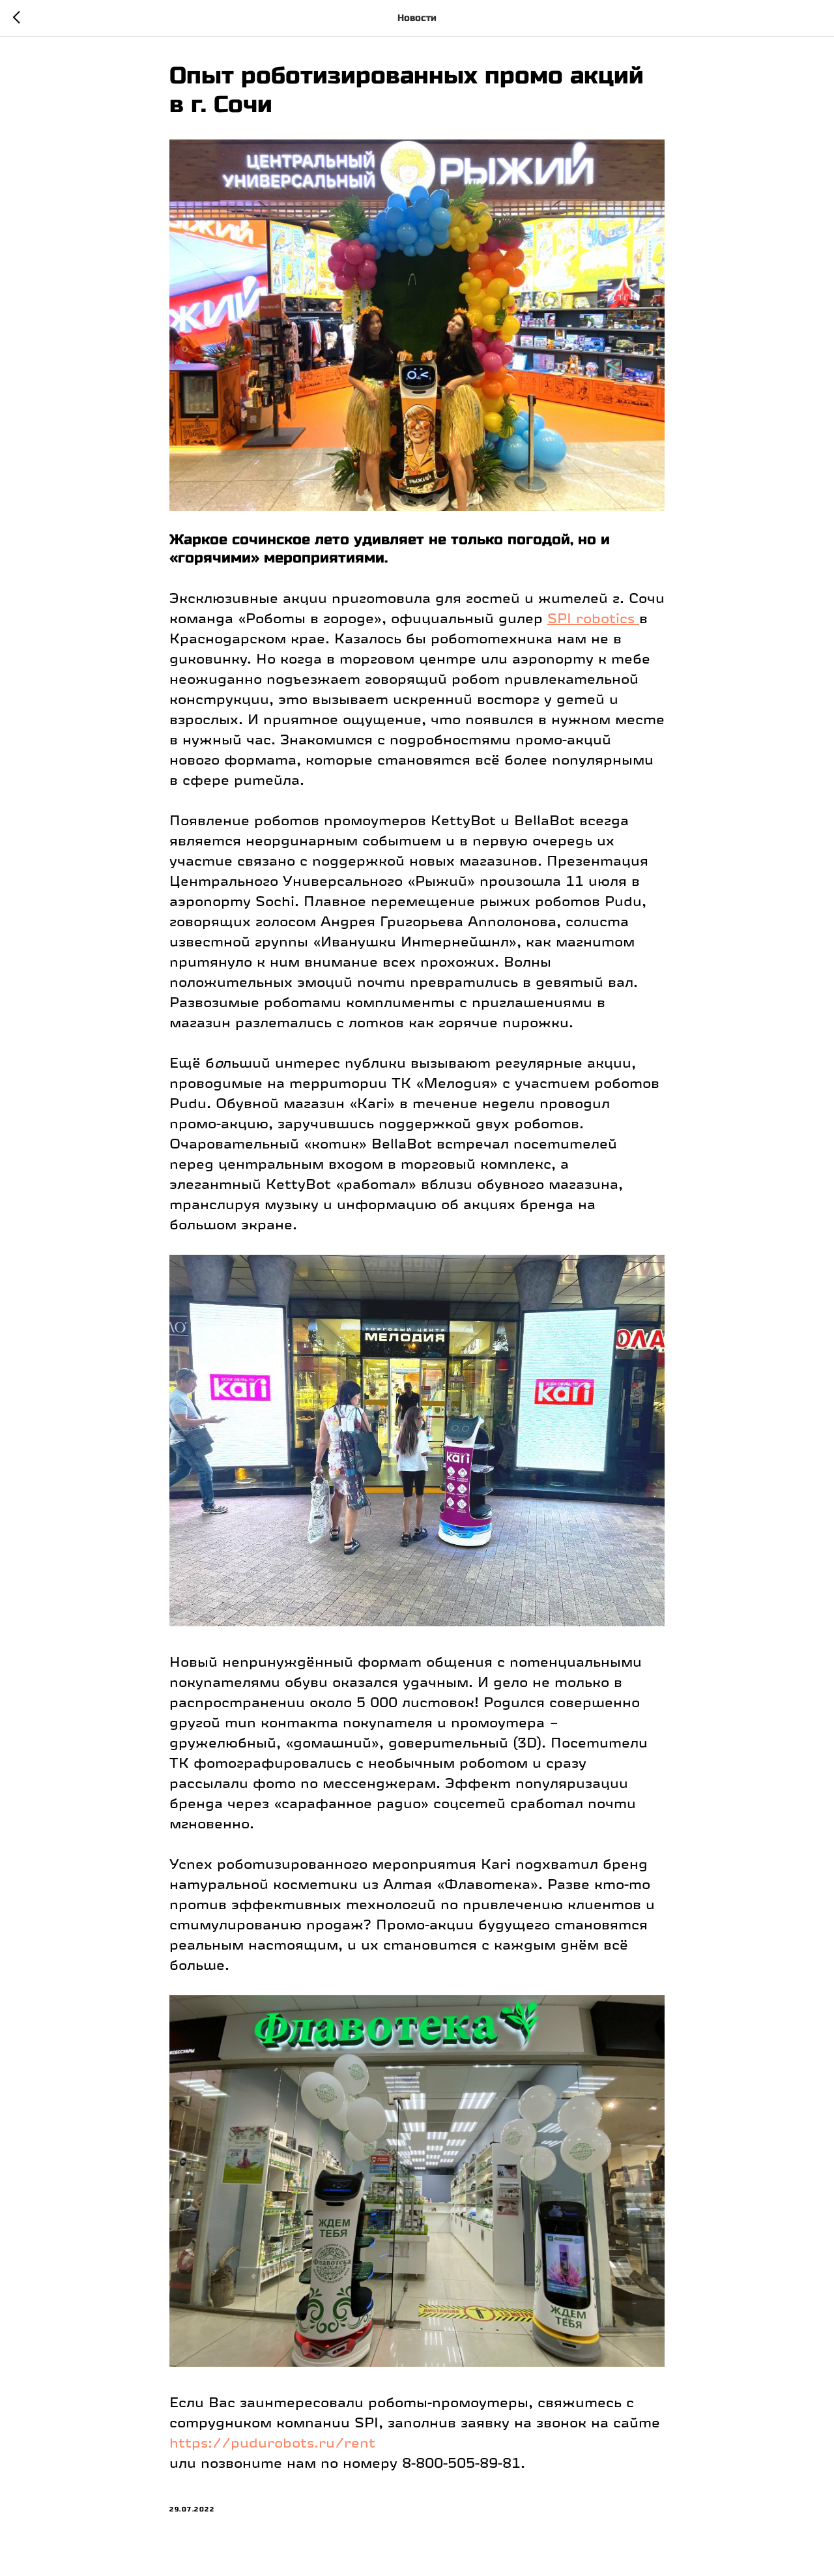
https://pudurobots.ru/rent (272, 2443)
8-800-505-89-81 (461, 2463)
